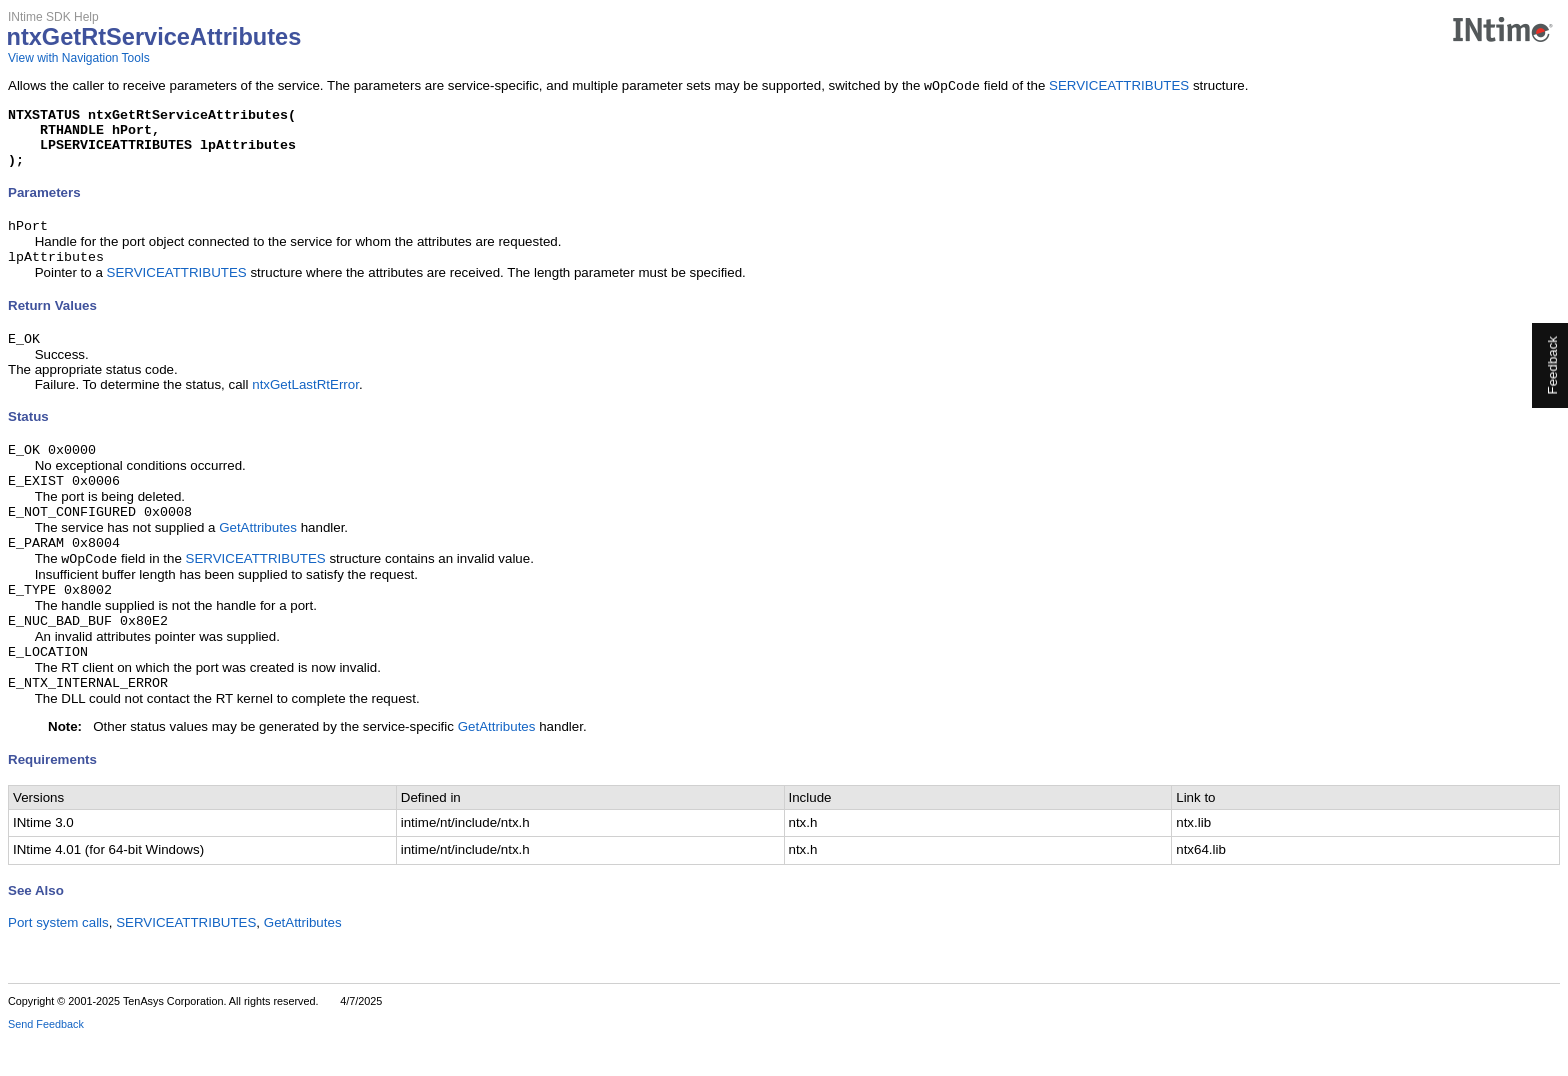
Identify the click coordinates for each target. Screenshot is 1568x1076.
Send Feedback (46, 1062)
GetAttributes (258, 553)
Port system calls (58, 960)
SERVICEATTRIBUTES (1119, 87)
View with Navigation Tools (79, 58)
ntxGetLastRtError (305, 404)
